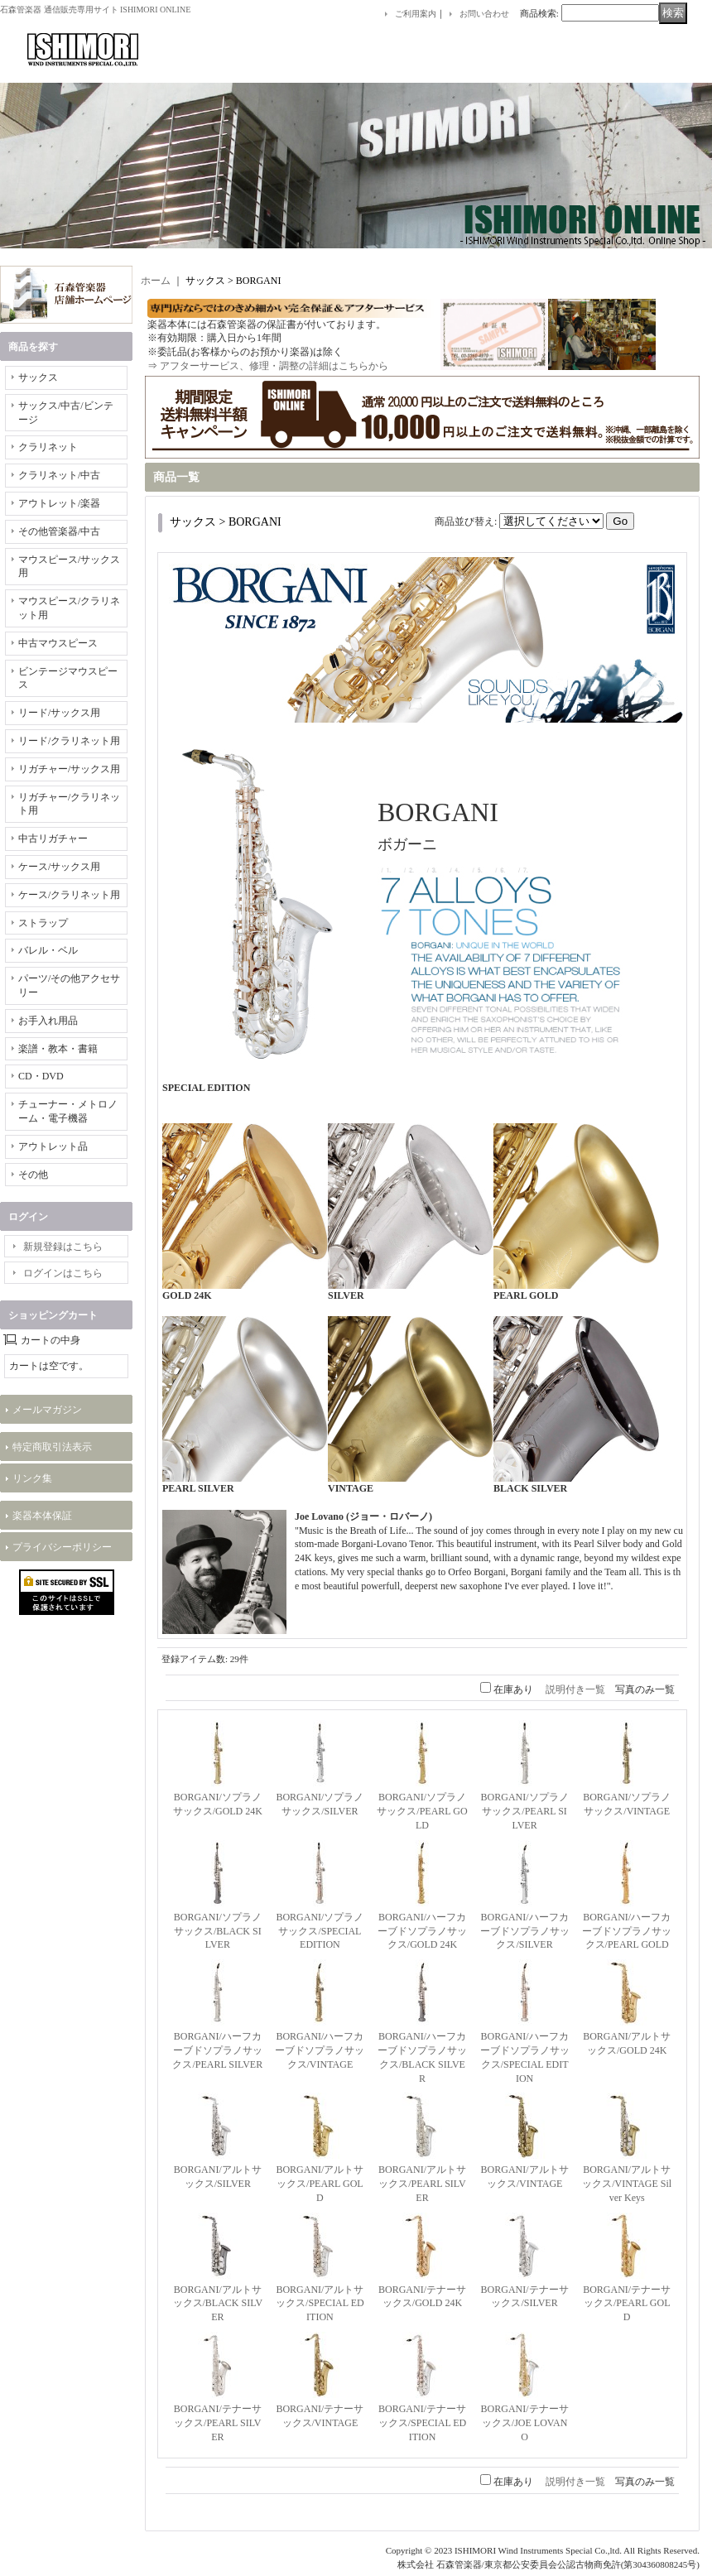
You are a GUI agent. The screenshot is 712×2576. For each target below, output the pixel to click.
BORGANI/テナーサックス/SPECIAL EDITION (422, 2423)
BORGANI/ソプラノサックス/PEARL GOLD (422, 1811)
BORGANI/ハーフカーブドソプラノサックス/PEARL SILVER (217, 2050)
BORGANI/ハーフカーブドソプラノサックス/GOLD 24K (422, 1931)
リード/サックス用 (59, 712)
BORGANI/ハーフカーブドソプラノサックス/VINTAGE (319, 2050)
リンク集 (32, 1478)
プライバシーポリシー (62, 1547)
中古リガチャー (53, 838)
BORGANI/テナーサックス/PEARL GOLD (627, 2304)
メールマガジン (47, 1409)
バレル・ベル (48, 950)
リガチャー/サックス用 (69, 769)
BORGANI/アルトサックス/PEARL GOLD (319, 2184)
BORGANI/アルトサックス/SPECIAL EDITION (320, 2304)
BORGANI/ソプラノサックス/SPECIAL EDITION (319, 1931)
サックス (38, 377)
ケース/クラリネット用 (69, 895)
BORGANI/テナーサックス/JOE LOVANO (525, 2423)
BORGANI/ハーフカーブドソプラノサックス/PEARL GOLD (626, 1931)
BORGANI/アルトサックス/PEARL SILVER (422, 2184)
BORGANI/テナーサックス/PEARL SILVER (218, 2423)
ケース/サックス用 (59, 866)
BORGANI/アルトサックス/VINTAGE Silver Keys (626, 2184)
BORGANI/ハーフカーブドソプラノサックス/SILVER (525, 1931)
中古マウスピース (58, 643)
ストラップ (43, 923)
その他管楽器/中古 (59, 531)
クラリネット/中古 (59, 475)
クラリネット (48, 447)
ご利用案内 (415, 13)
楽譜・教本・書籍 (58, 1049)
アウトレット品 (53, 1146)
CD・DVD (41, 1076)
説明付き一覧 (575, 1689)
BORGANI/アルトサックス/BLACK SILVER (218, 2304)
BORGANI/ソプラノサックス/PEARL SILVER (525, 1811)
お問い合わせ (484, 13)
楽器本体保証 (42, 1515)
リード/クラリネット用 (69, 741)
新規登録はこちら (63, 1246)
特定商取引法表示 (52, 1447)
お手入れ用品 (48, 1020)
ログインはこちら (63, 1273)
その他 (33, 1174)
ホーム (156, 280)
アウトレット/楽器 (59, 503)
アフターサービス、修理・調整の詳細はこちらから (274, 366)
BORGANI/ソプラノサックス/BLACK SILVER (218, 1931)
